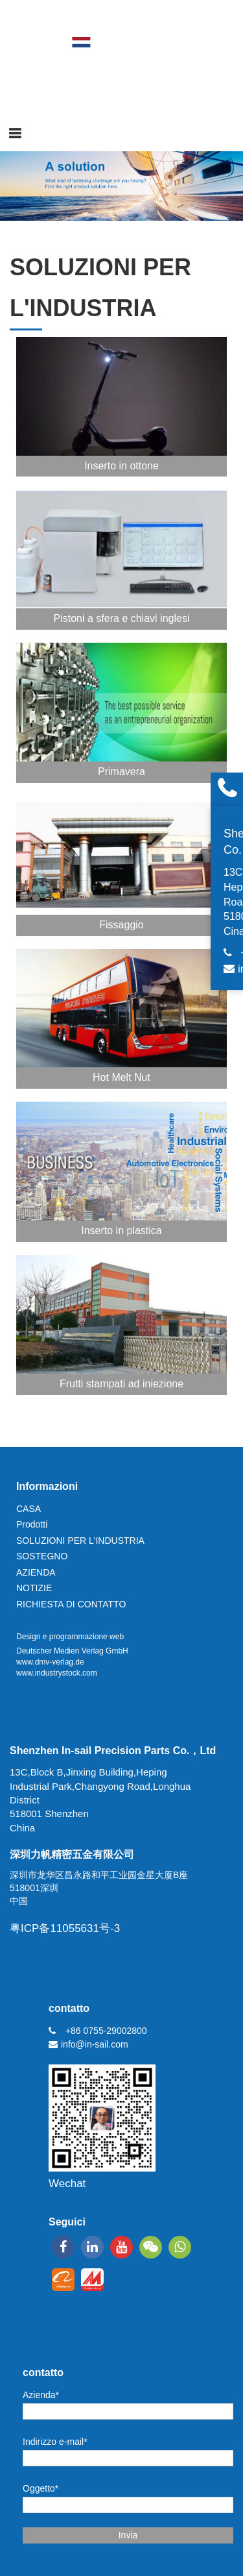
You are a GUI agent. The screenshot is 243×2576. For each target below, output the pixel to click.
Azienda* (41, 2395)
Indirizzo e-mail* (55, 2441)
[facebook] (63, 2247)
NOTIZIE (34, 1588)
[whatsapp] (179, 2247)
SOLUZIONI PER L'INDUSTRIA (80, 1540)
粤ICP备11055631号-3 (65, 1928)
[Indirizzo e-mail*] (128, 2458)
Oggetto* (40, 2488)
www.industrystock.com (56, 1673)
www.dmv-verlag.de (50, 1661)
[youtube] (121, 2247)
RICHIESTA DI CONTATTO (71, 1604)
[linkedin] (92, 2247)
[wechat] (150, 2247)
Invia (128, 2535)
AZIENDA (36, 1572)
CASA (28, 1509)
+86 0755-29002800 (106, 2030)
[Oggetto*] (128, 2505)
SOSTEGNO (41, 1556)
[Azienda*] (128, 2411)
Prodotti (31, 1524)
